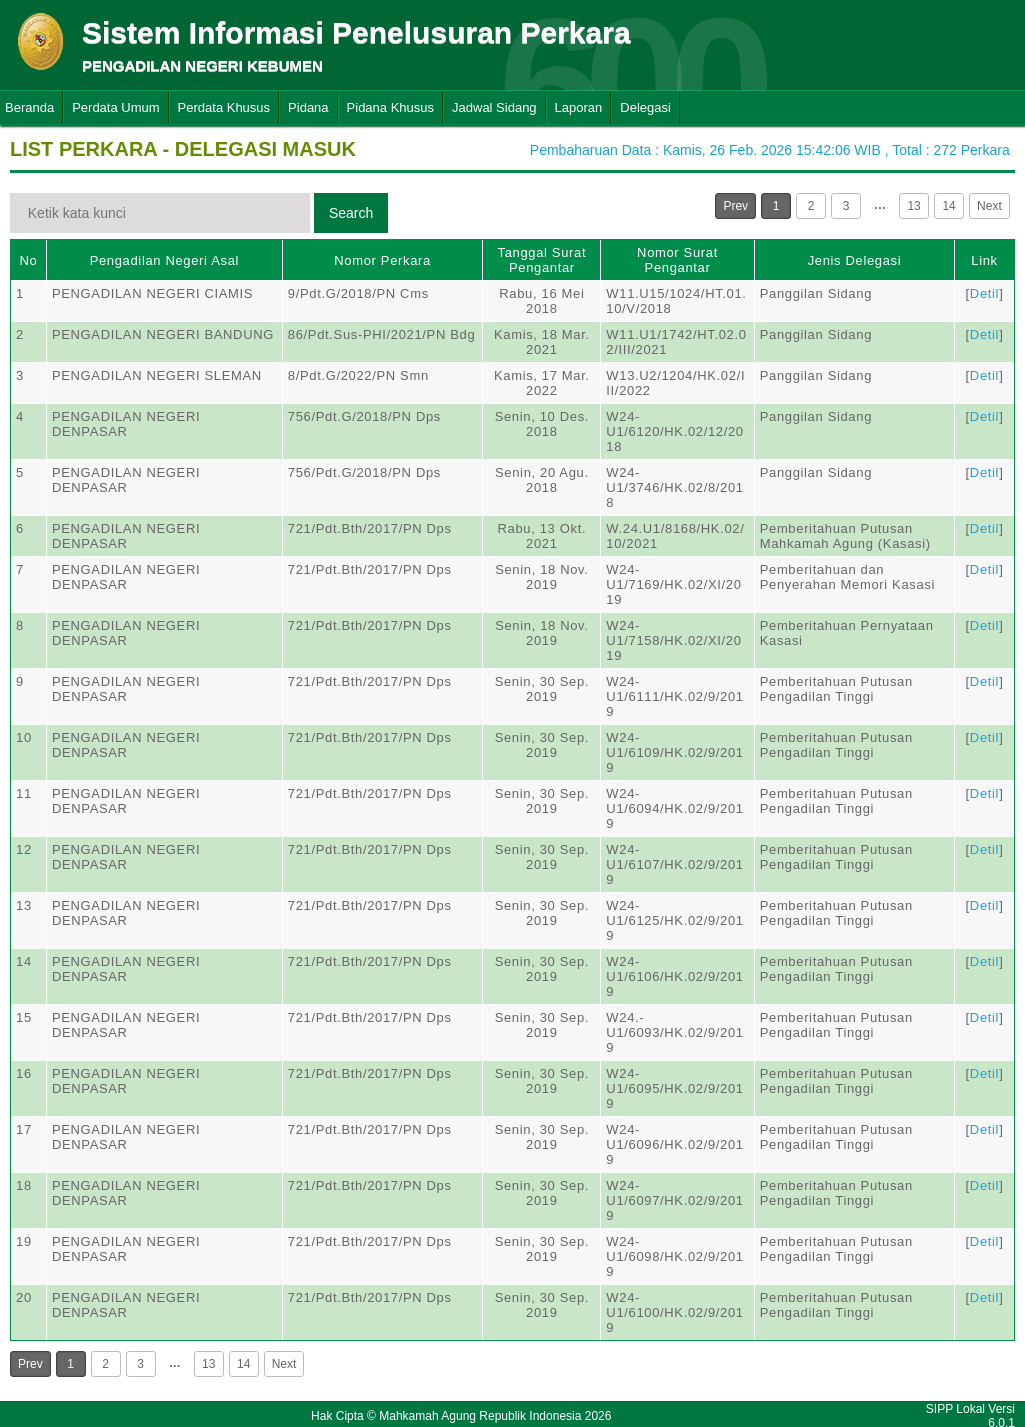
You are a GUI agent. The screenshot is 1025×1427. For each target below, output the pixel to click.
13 (913, 206)
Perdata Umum (115, 107)
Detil (984, 293)
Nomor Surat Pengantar (677, 260)
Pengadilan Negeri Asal (164, 260)
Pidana (308, 107)
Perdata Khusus (224, 107)
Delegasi (645, 107)
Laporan (579, 107)
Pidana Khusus (390, 107)
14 (948, 206)
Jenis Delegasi (855, 260)
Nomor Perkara (382, 260)
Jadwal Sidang (494, 107)
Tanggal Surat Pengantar (542, 260)
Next (989, 206)
